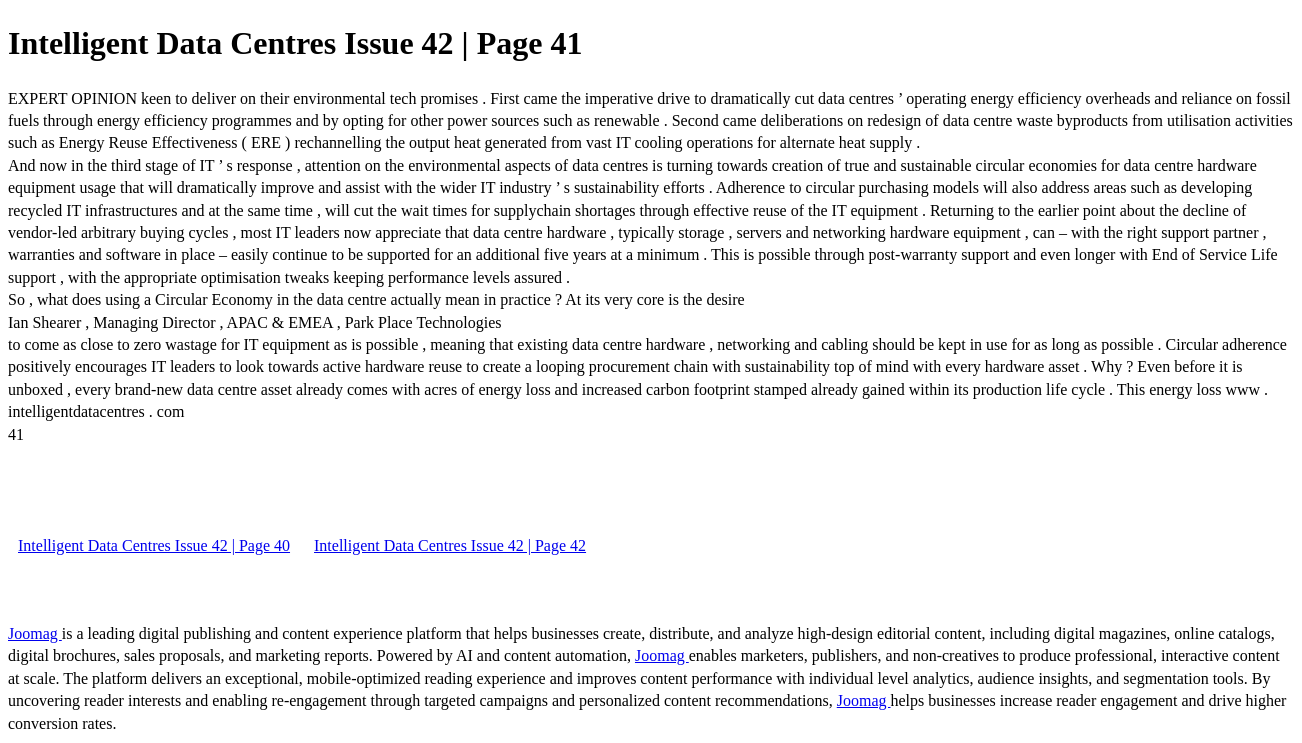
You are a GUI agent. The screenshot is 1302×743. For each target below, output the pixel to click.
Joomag (35, 633)
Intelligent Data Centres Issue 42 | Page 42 (450, 545)
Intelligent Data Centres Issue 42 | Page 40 (154, 545)
